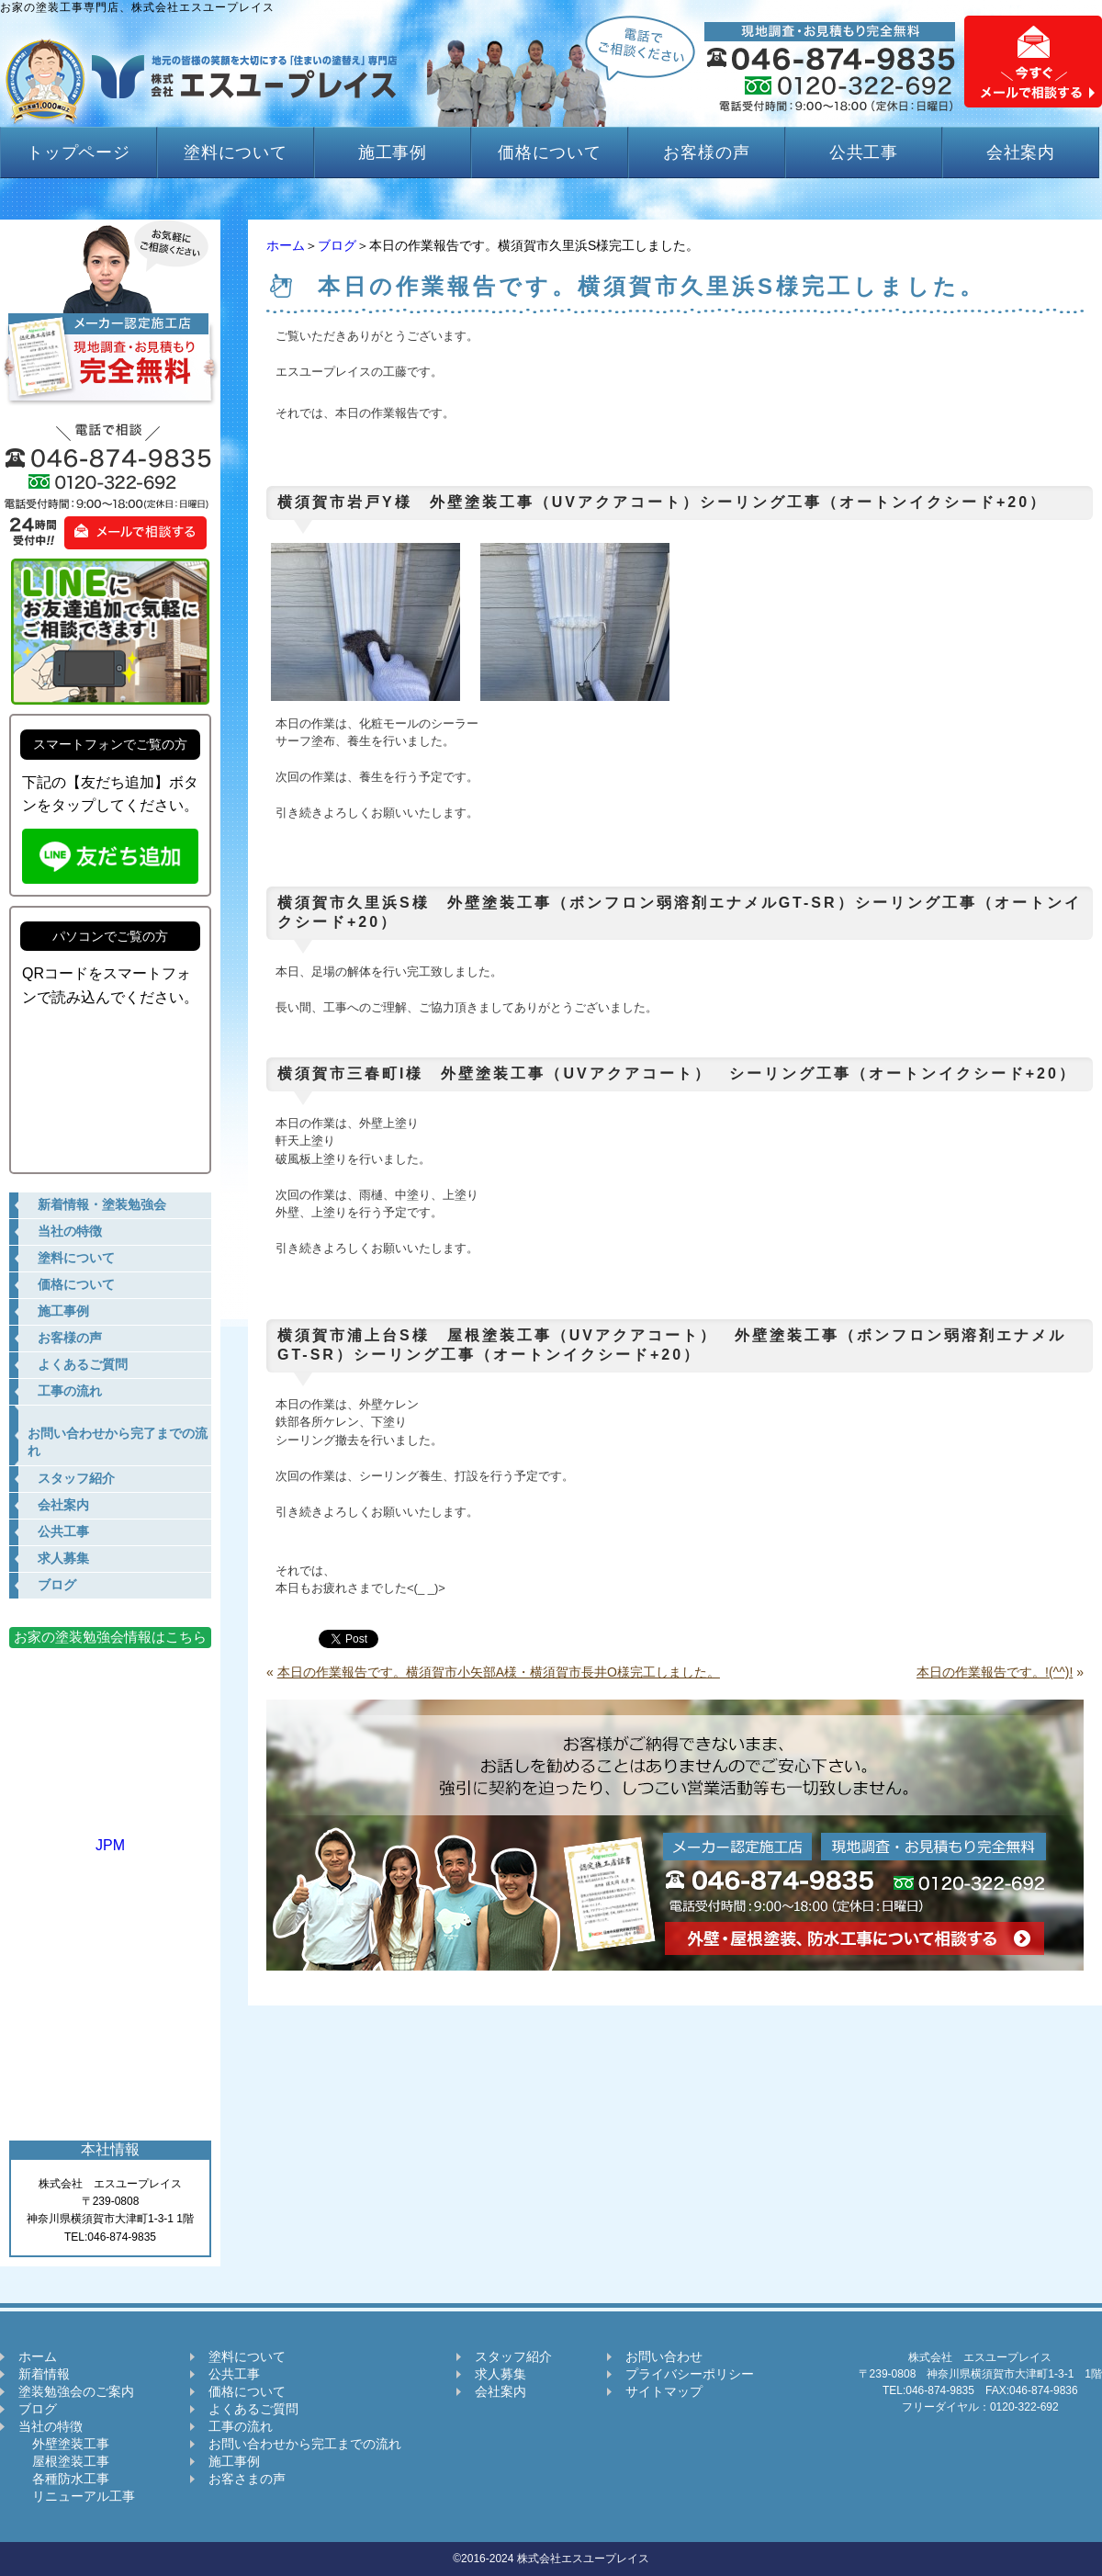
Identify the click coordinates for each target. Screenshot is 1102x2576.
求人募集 (500, 2374)
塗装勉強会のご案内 (76, 2391)
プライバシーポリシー (689, 2374)
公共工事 (864, 152)
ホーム (285, 245)
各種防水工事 (63, 2478)
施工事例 (393, 152)
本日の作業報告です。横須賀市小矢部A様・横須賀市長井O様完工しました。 (498, 1672)
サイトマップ (664, 2391)
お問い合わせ (664, 2356)
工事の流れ (240, 2426)
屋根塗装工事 (63, 2461)
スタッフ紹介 (513, 2356)
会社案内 (1021, 152)
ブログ (337, 245)
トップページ (78, 152)
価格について (550, 152)
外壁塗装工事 (63, 2443)
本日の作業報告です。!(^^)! (994, 1672)
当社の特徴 (50, 2426)
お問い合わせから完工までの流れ (304, 2443)
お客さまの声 (247, 2478)
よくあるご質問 (253, 2408)
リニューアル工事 (76, 2496)
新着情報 (44, 2374)
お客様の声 (706, 152)
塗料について (235, 152)
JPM (110, 1837)
